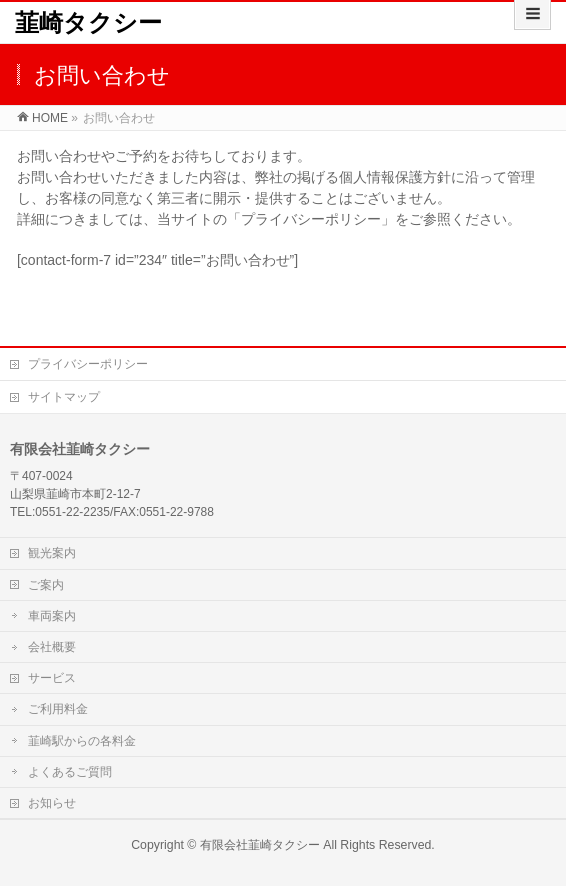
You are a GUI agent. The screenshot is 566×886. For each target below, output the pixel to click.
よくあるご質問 (70, 772)
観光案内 (52, 553)
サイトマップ (64, 397)
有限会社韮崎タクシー (260, 845)
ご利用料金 (58, 709)
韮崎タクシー (88, 22)
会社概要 (52, 647)
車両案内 (52, 616)
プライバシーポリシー (88, 364)
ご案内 (46, 585)
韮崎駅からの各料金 (82, 741)
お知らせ (52, 803)
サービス (52, 678)
